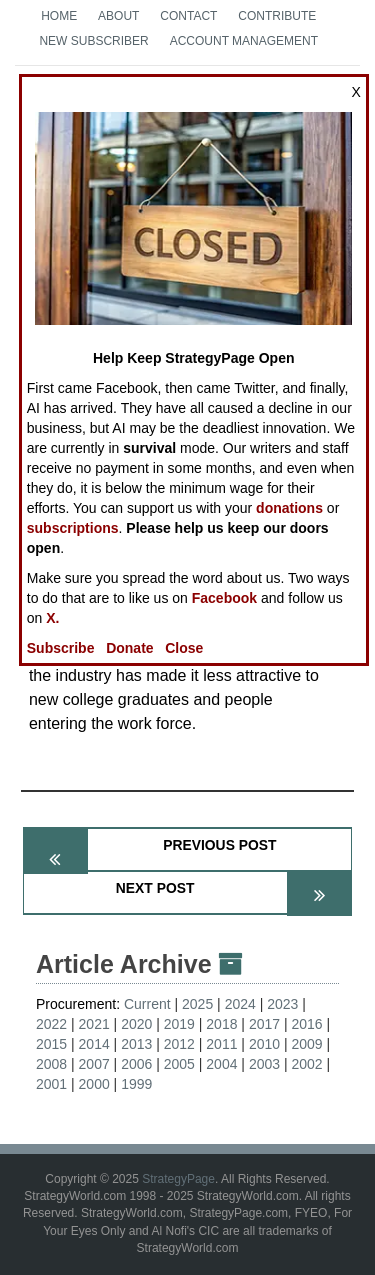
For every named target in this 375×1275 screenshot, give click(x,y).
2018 (221, 1024)
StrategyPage (178, 1179)
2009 (306, 1044)
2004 (221, 1064)
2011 (221, 1044)
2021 (94, 1024)
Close (184, 648)
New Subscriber (93, 41)
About (118, 16)
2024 (240, 1004)
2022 (51, 1024)
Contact (188, 16)
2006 (136, 1064)
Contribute (277, 16)
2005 (179, 1064)
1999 (136, 1084)
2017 (264, 1024)
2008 (51, 1064)
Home (59, 16)
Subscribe (61, 648)
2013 (136, 1044)
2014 (94, 1044)
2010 (264, 1044)
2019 (179, 1024)
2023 (282, 1004)
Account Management (244, 41)
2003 (264, 1064)
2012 (179, 1044)
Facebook (224, 598)
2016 (306, 1024)
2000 (94, 1084)
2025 (197, 1004)
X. (52, 618)
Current (147, 1004)
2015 (51, 1044)
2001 (51, 1084)
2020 (136, 1024)
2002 (306, 1064)
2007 (94, 1064)
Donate (129, 648)
